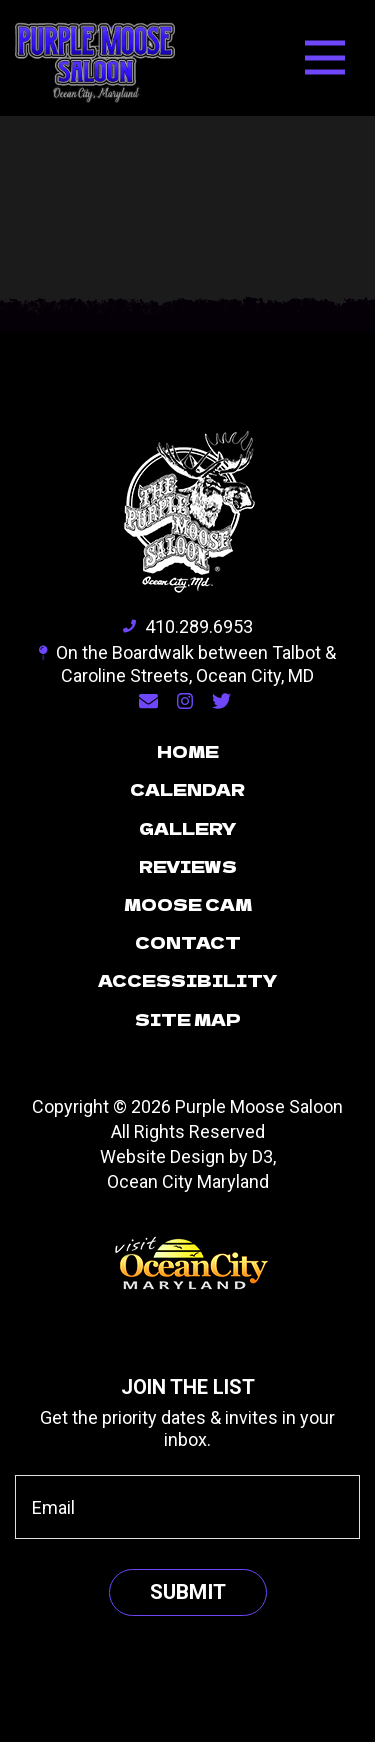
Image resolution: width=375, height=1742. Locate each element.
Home (188, 751)
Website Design (162, 1156)
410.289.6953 (188, 626)
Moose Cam (188, 904)
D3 (262, 1156)
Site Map (188, 1019)
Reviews (188, 866)
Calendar (187, 789)
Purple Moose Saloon (259, 1106)
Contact (188, 942)
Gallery (188, 828)
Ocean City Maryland (188, 1181)
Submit (188, 1592)
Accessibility (188, 980)
